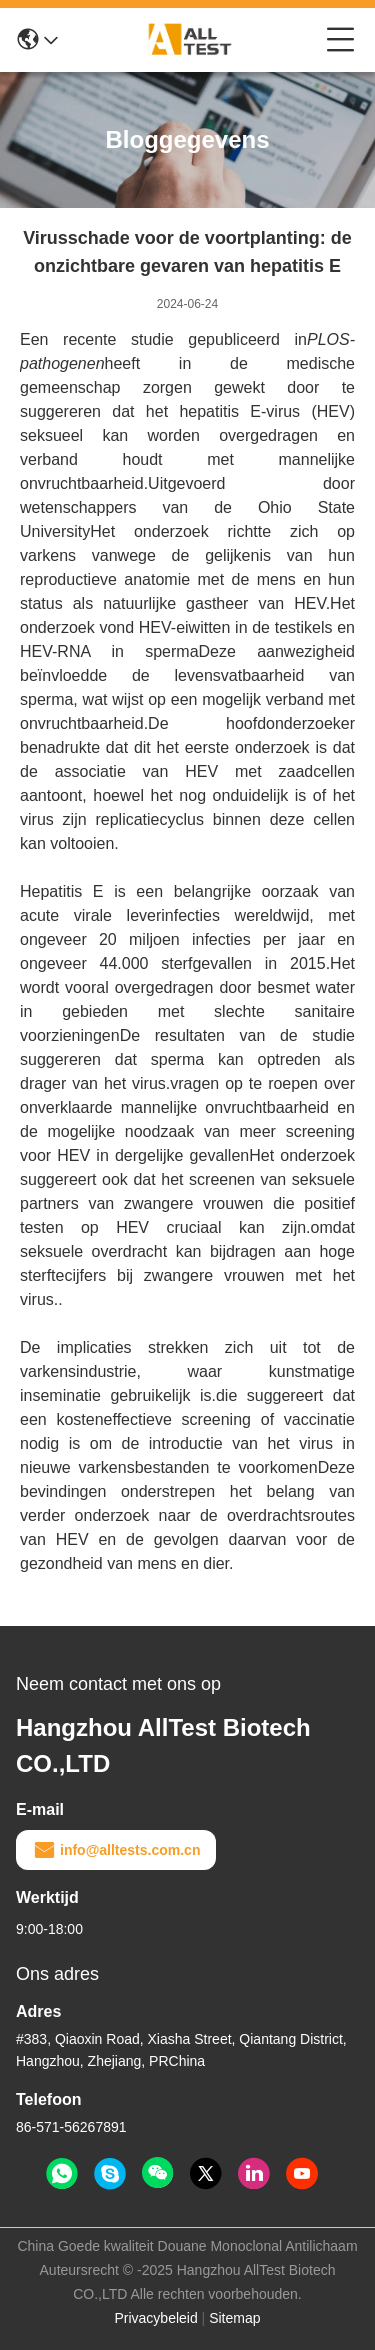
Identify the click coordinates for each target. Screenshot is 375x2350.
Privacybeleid (155, 2318)
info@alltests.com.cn (116, 1850)
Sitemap (234, 2318)
